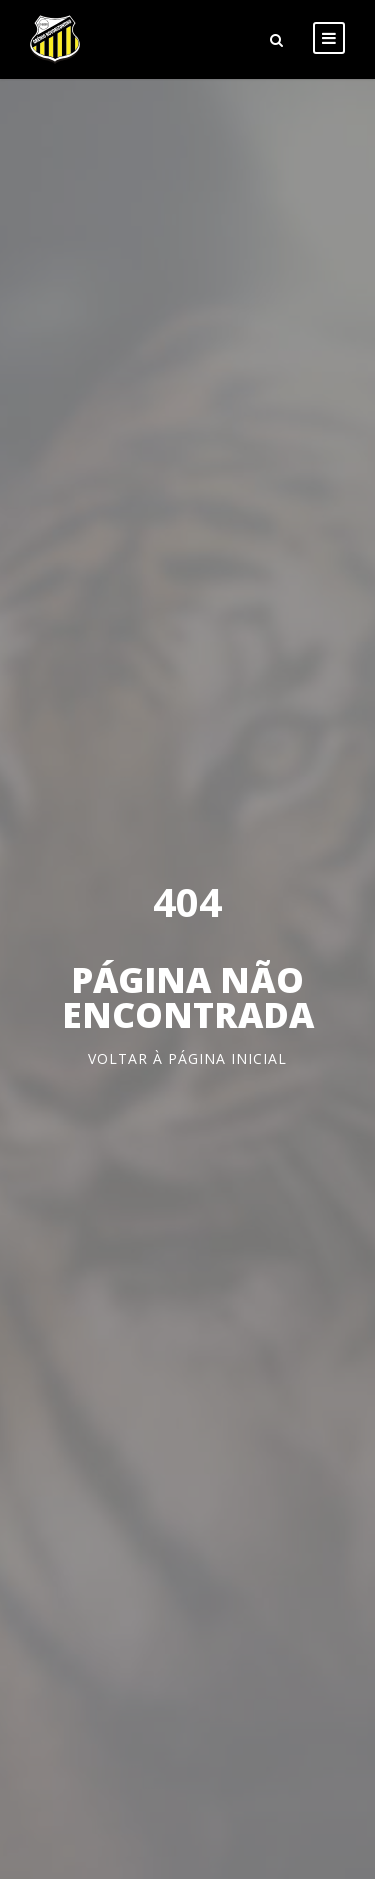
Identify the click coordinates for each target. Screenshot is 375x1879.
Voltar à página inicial (187, 1058)
